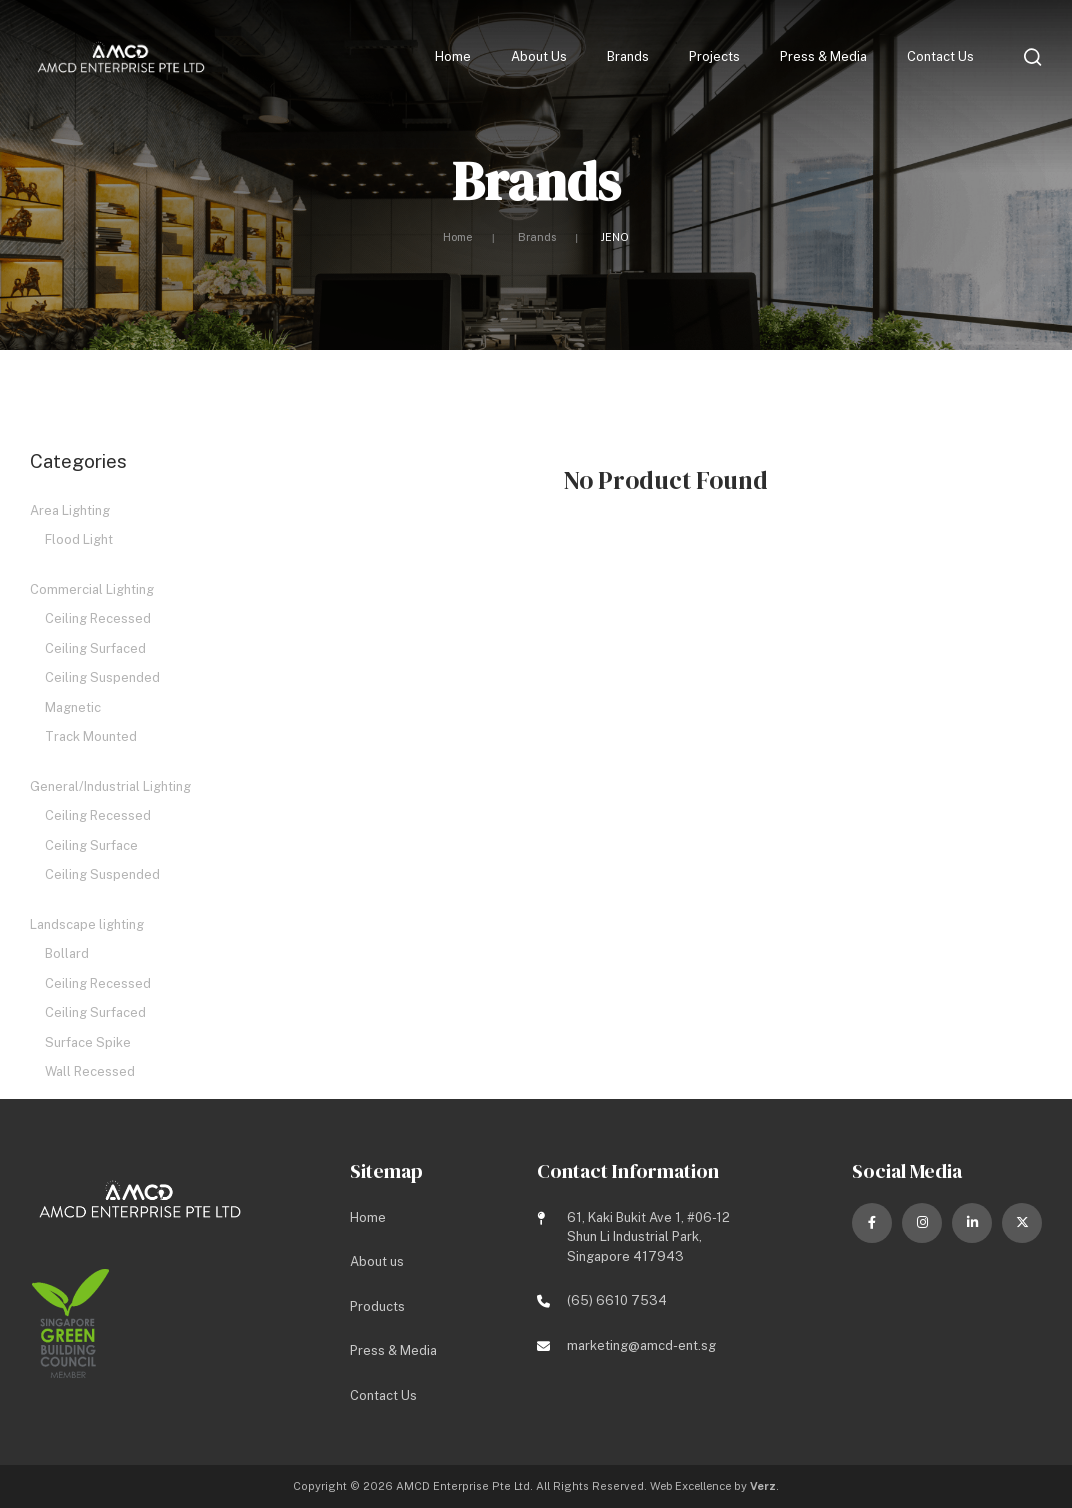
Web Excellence (691, 1487)
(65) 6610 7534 (617, 1301)
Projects (714, 58)
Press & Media (823, 58)
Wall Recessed (90, 1071)
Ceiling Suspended (102, 677)
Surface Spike (88, 1042)
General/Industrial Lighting (110, 786)
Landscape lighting (87, 924)
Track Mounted (91, 736)
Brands (628, 58)
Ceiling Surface (91, 845)
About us (539, 58)
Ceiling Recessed (98, 618)
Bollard (67, 953)
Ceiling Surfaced (95, 648)
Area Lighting (70, 510)
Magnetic (73, 707)
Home (453, 58)
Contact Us (940, 58)
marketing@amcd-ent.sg (641, 1345)
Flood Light (79, 539)
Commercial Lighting (92, 589)
